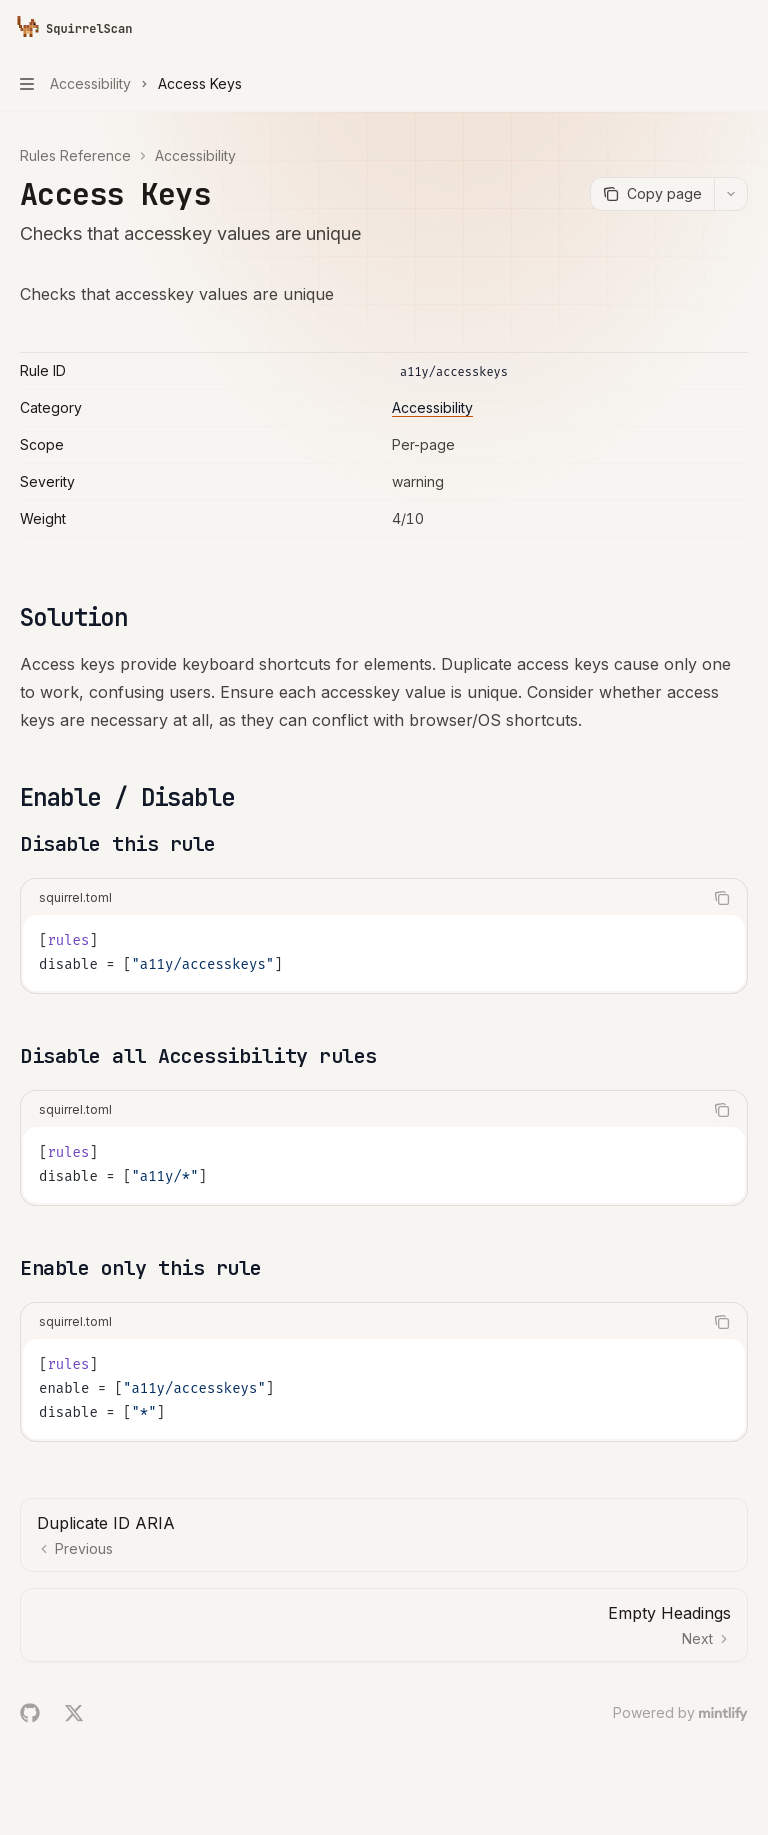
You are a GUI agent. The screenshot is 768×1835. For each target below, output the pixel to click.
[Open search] (704, 28)
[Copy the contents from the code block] (722, 898)
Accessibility (195, 155)
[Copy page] (652, 194)
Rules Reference (75, 155)
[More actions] (742, 28)
